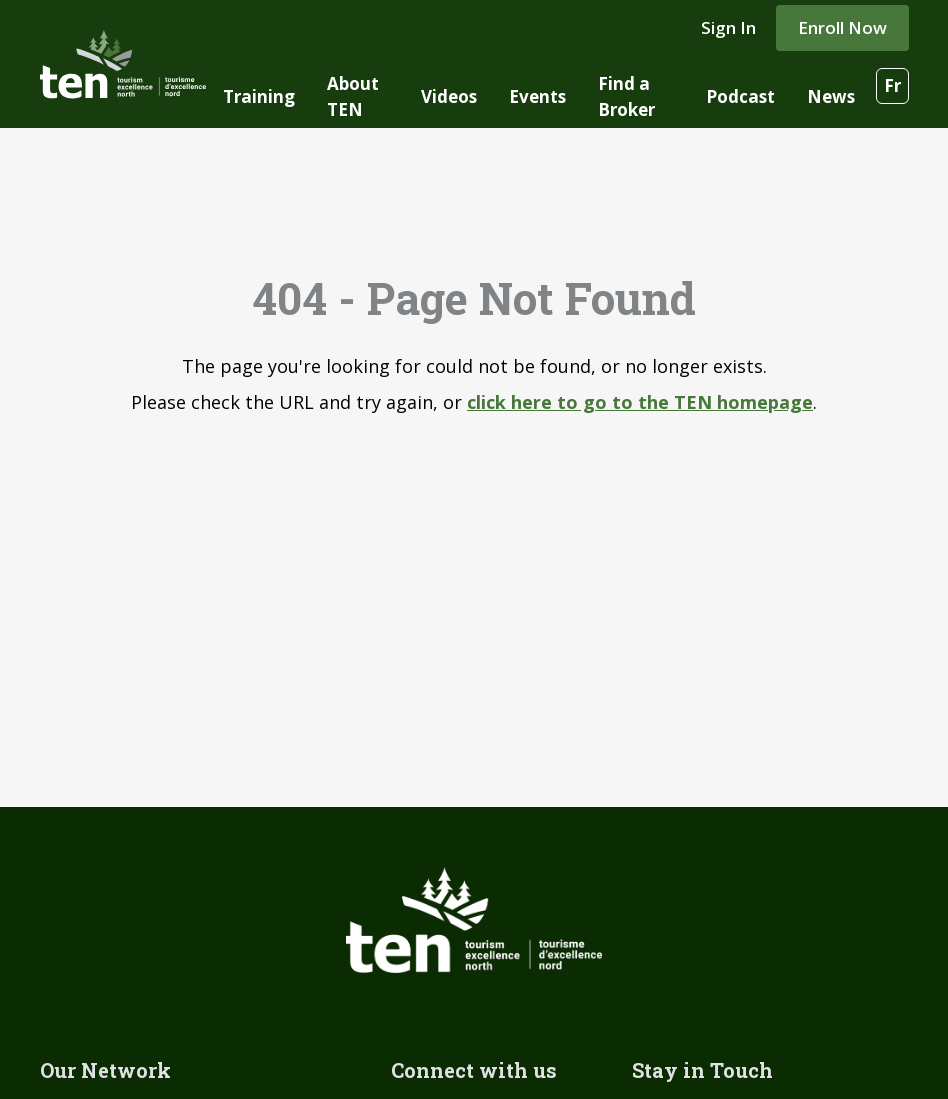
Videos (449, 96)
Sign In (728, 27)
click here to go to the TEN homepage (640, 402)
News (831, 96)
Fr (892, 85)
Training (259, 96)
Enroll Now (842, 27)
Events (537, 96)
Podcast (740, 96)
